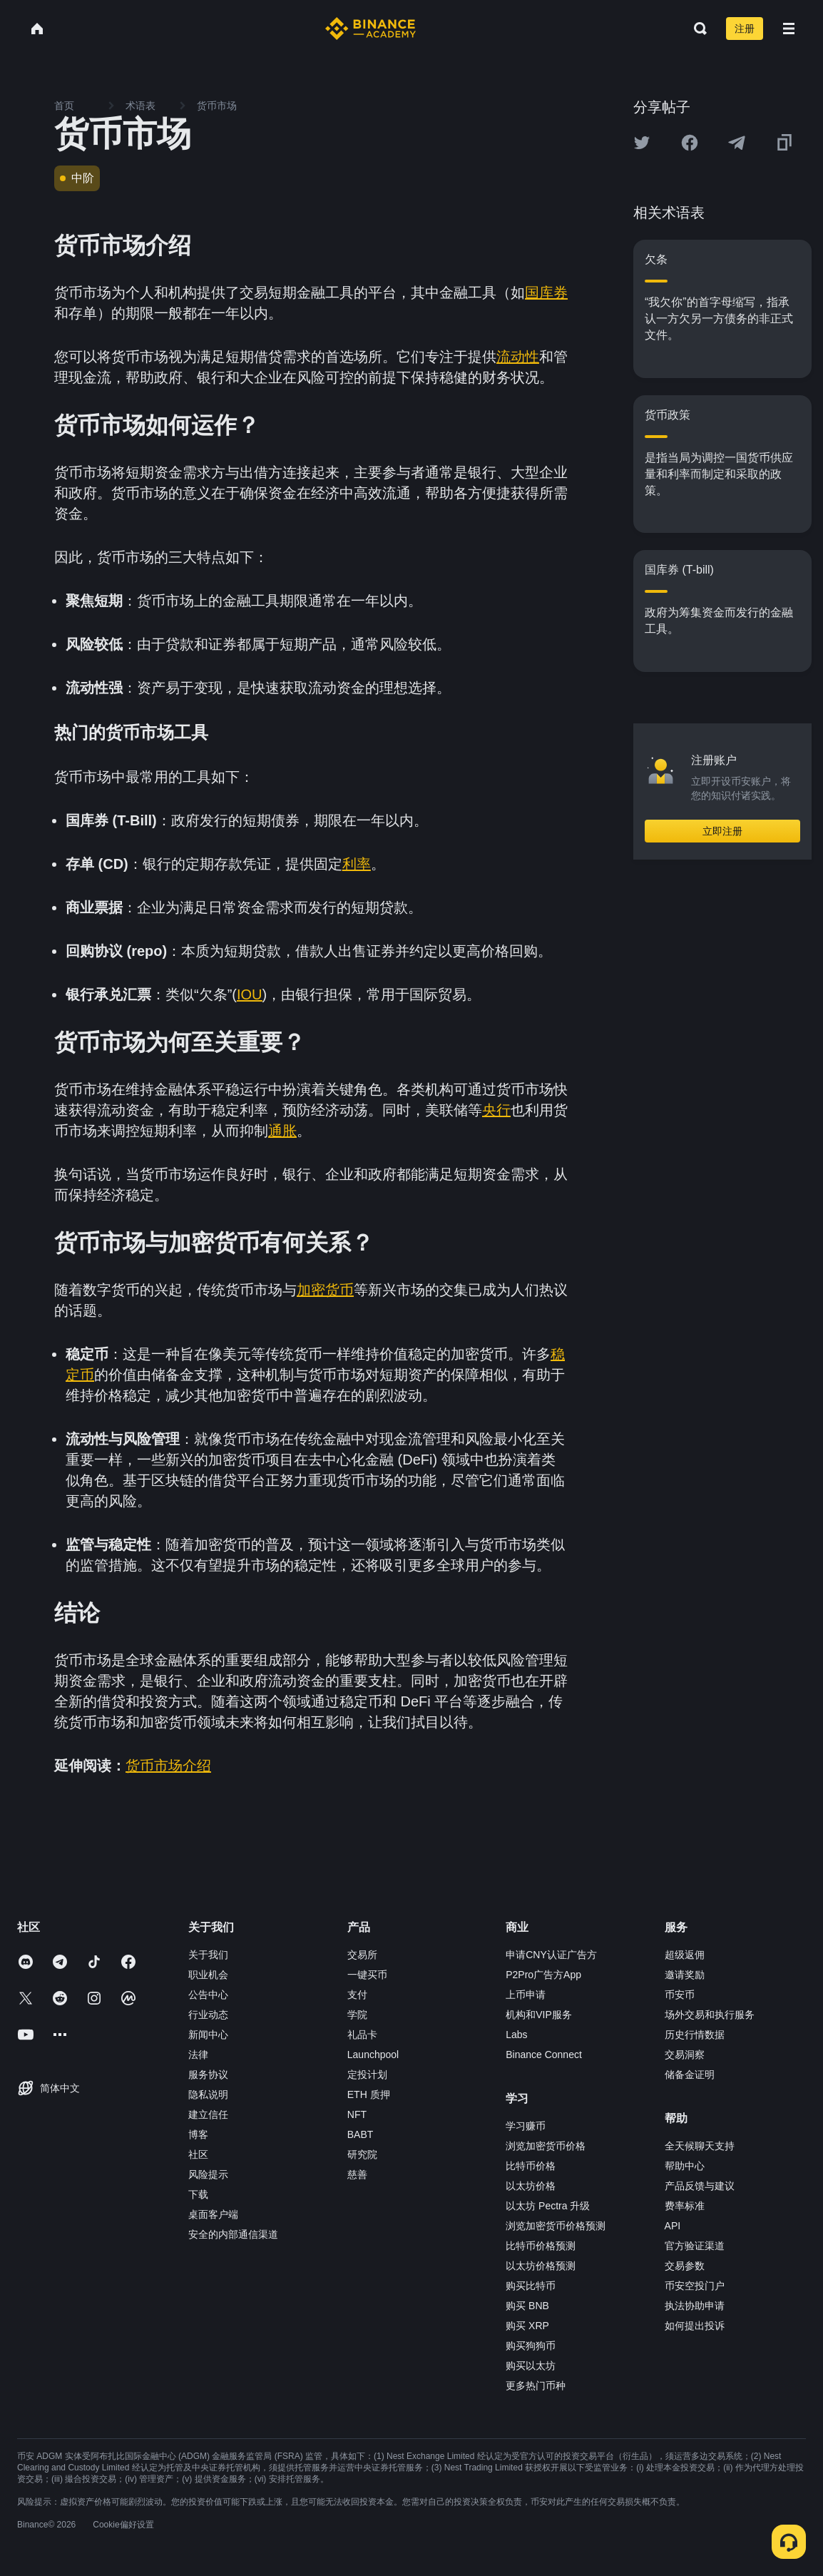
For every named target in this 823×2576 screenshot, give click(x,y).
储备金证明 (690, 2074)
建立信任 (208, 2114)
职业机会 (208, 1974)
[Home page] (370, 28)
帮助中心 (685, 2166)
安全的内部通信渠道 (233, 2234)
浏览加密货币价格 (546, 2146)
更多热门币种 (536, 2385)
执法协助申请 (695, 2305)
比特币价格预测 (541, 2245)
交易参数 (685, 2265)
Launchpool (373, 2054)
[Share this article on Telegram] (736, 142)
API (673, 2225)
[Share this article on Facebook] (689, 142)
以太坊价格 (531, 2185)
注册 (745, 28)
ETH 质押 (368, 2094)
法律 (198, 2054)
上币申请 (526, 1994)
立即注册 (722, 831)
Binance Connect (544, 2054)
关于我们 (208, 1954)
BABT (360, 2134)
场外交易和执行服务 (710, 2014)
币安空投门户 (695, 2285)
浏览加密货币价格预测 (555, 2225)
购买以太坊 (531, 2365)
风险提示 (208, 2174)
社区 (198, 2154)
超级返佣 (685, 1954)
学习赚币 (526, 2126)
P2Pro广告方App (543, 1974)
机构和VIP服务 (539, 2014)
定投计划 (367, 2074)
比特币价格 (531, 2166)
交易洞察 (685, 2054)
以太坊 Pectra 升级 (548, 2205)
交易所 (362, 1954)
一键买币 (367, 1974)
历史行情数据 (695, 2034)
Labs (516, 2034)
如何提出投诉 (695, 2325)
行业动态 (208, 2014)
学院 (357, 2014)
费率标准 (685, 2205)
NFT (357, 2114)
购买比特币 (531, 2285)
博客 (198, 2134)
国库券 (546, 292)
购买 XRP (527, 2325)
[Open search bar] (696, 28)
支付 (357, 1994)
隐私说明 (208, 2094)
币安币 (680, 1994)
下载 (198, 2194)
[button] (788, 28)
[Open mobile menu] (789, 28)
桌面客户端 (213, 2214)
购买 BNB (527, 2305)
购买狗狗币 (531, 2345)
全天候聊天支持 (700, 2146)
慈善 (357, 2174)
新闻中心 (208, 2034)
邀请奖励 (685, 1974)
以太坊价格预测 (541, 2265)
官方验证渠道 (695, 2245)
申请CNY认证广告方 (551, 1954)
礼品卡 (362, 2034)
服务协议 (208, 2074)
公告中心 (208, 1994)
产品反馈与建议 (700, 2185)
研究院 (362, 2154)
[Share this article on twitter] (641, 142)
